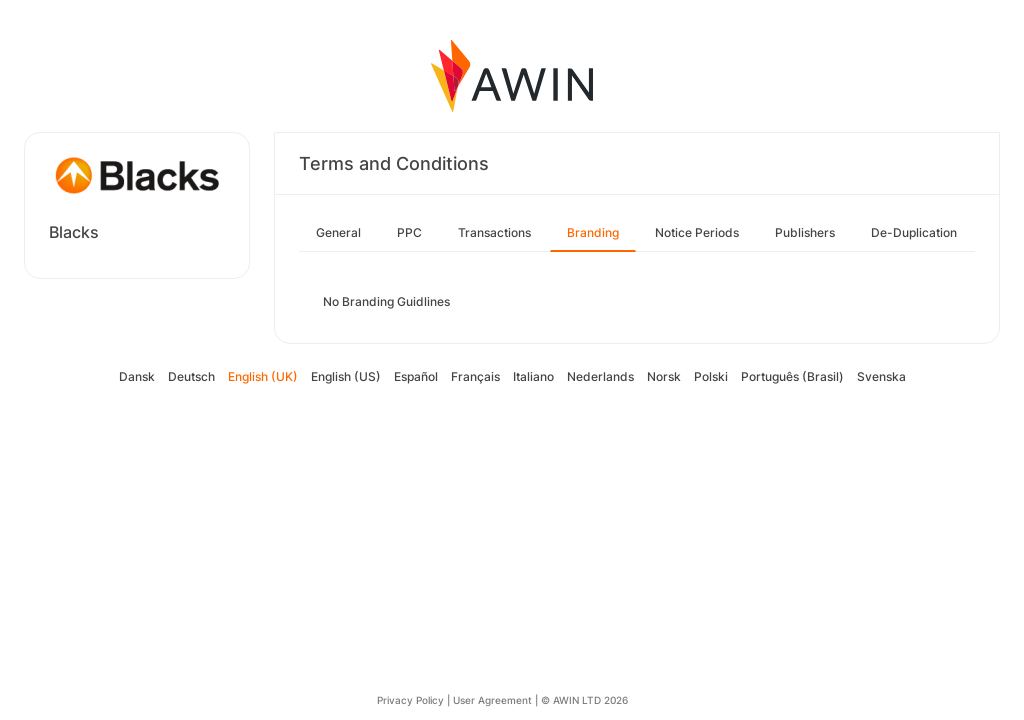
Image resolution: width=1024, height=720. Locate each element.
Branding (593, 232)
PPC (409, 232)
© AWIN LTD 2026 (584, 700)
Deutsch (191, 376)
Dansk (137, 376)
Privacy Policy (410, 700)
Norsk (664, 376)
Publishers (805, 232)
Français (475, 376)
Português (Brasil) (792, 376)
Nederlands (600, 376)
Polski (711, 376)
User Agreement (492, 700)
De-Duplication (914, 232)
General (338, 232)
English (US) (346, 376)
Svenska (881, 376)
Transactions (494, 232)
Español (416, 376)
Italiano (533, 376)
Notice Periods (697, 232)
